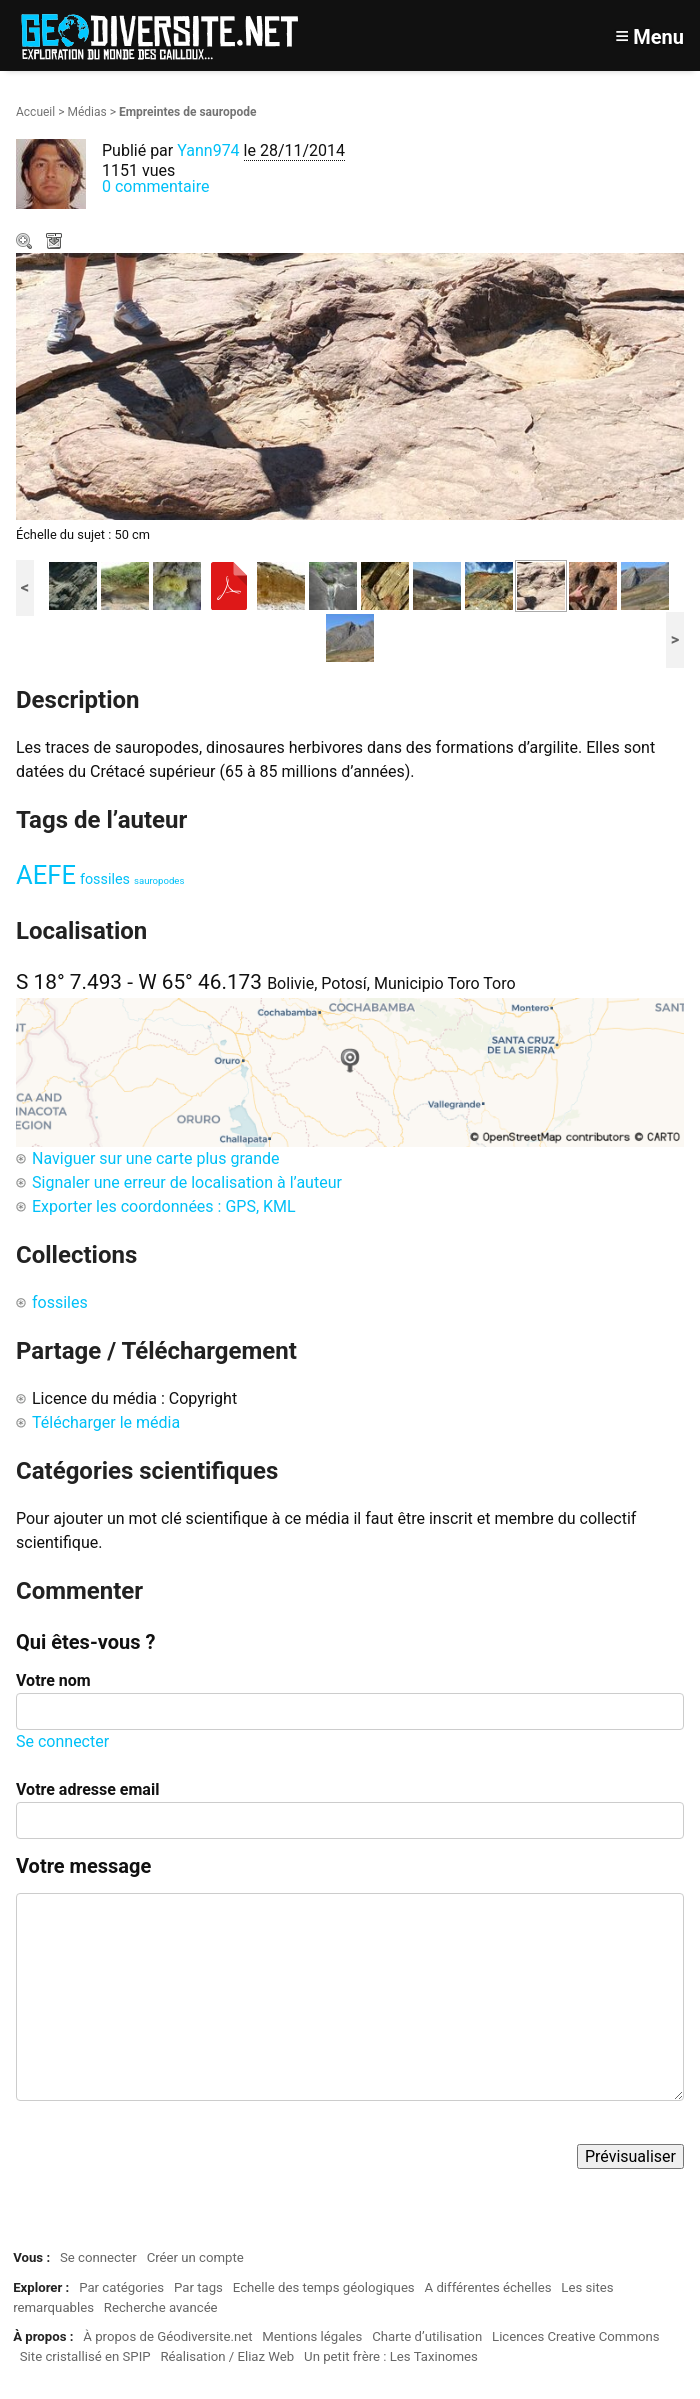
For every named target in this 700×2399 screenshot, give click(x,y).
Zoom (26, 243)
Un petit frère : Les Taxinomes (391, 2356)
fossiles (105, 879)
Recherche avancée (161, 2307)
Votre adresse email (87, 1789)
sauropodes (159, 880)
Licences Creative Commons (576, 2336)
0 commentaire (155, 186)
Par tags (198, 2287)
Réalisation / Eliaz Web (227, 2356)
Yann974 (208, 150)
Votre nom (53, 1680)
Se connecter (62, 1741)
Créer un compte (195, 2257)
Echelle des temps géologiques (324, 2287)
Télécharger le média (56, 243)
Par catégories (121, 2287)
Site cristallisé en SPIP (85, 2356)
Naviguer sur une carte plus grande (156, 1158)
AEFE (46, 875)
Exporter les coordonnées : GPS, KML (164, 1206)
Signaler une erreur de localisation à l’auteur (187, 1182)
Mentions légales (312, 2336)
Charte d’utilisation (427, 2336)
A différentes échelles (488, 2287)
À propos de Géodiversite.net (167, 2336)
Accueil (35, 112)
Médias (86, 112)
